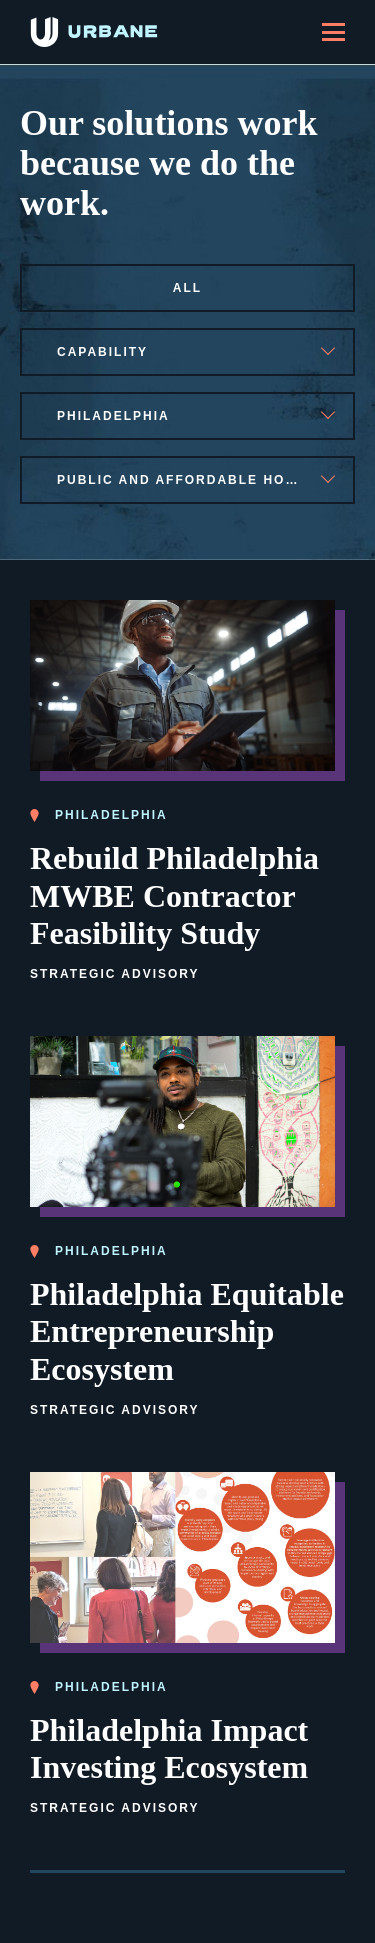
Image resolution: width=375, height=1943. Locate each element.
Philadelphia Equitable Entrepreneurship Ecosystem (187, 1331)
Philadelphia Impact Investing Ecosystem (169, 1748)
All (187, 288)
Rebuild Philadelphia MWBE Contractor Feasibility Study (174, 895)
